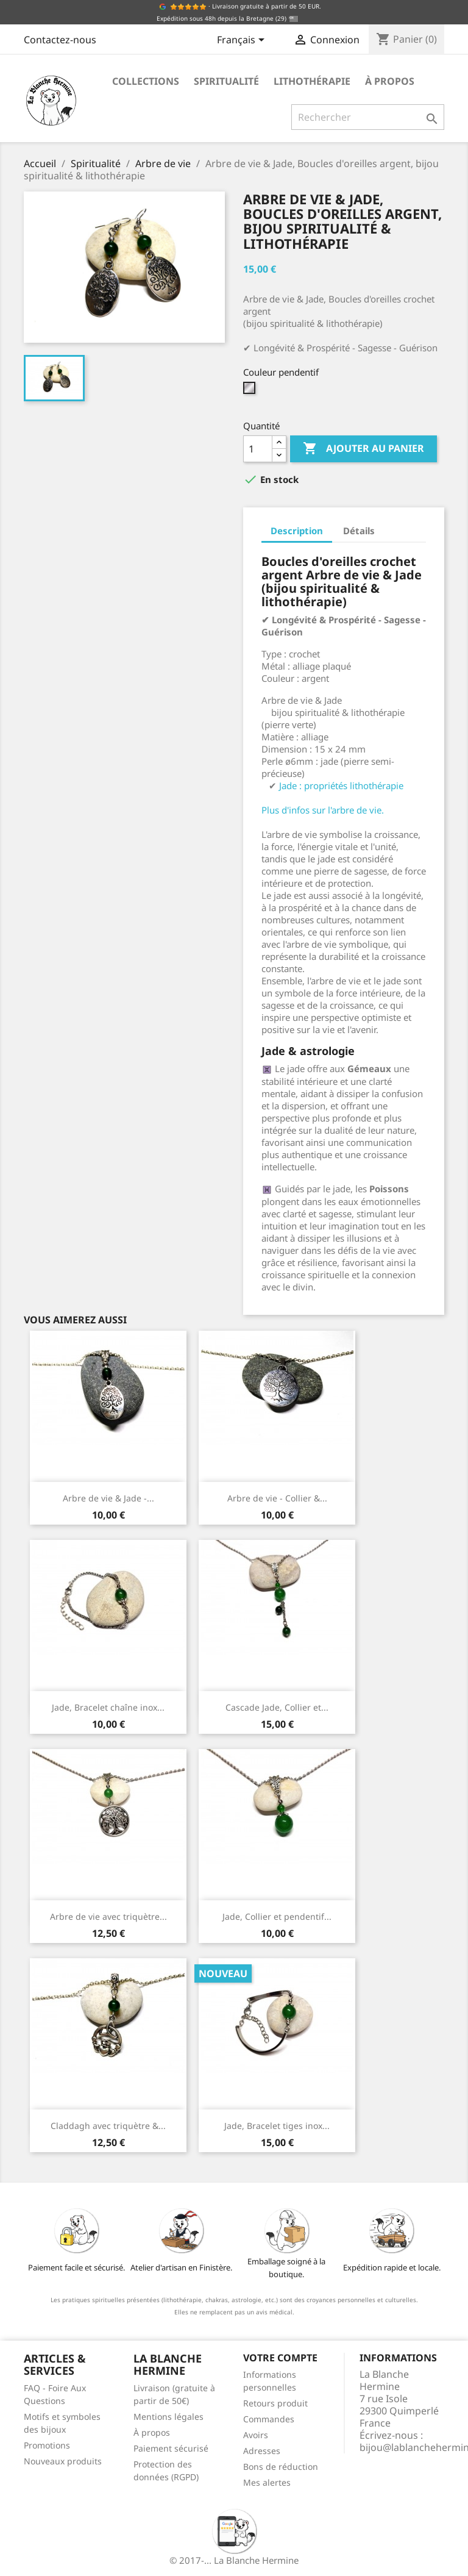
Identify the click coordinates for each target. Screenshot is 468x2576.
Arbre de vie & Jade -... (108, 1498)
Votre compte (280, 2357)
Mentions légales (168, 2416)
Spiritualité (226, 81)
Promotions (47, 2445)
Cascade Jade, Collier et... (276, 1707)
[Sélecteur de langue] (243, 41)
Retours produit (275, 2403)
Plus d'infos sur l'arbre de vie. (322, 810)
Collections (145, 81)
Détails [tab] (359, 530)
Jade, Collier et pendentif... (277, 1916)
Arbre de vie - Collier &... (277, 1498)
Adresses (261, 2450)
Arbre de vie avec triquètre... (108, 1916)
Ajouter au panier (363, 449)
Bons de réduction (280, 2466)
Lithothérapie (312, 81)
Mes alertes (267, 2482)
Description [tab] (297, 530)
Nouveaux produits (63, 2461)
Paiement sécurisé (170, 2448)
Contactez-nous (60, 39)
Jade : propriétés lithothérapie (341, 785)
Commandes (268, 2419)
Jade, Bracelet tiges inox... (277, 2125)
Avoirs (255, 2435)
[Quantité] (257, 448)
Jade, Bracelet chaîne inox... (108, 1707)
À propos (389, 81)
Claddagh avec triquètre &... (108, 2125)
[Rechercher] (367, 117)
